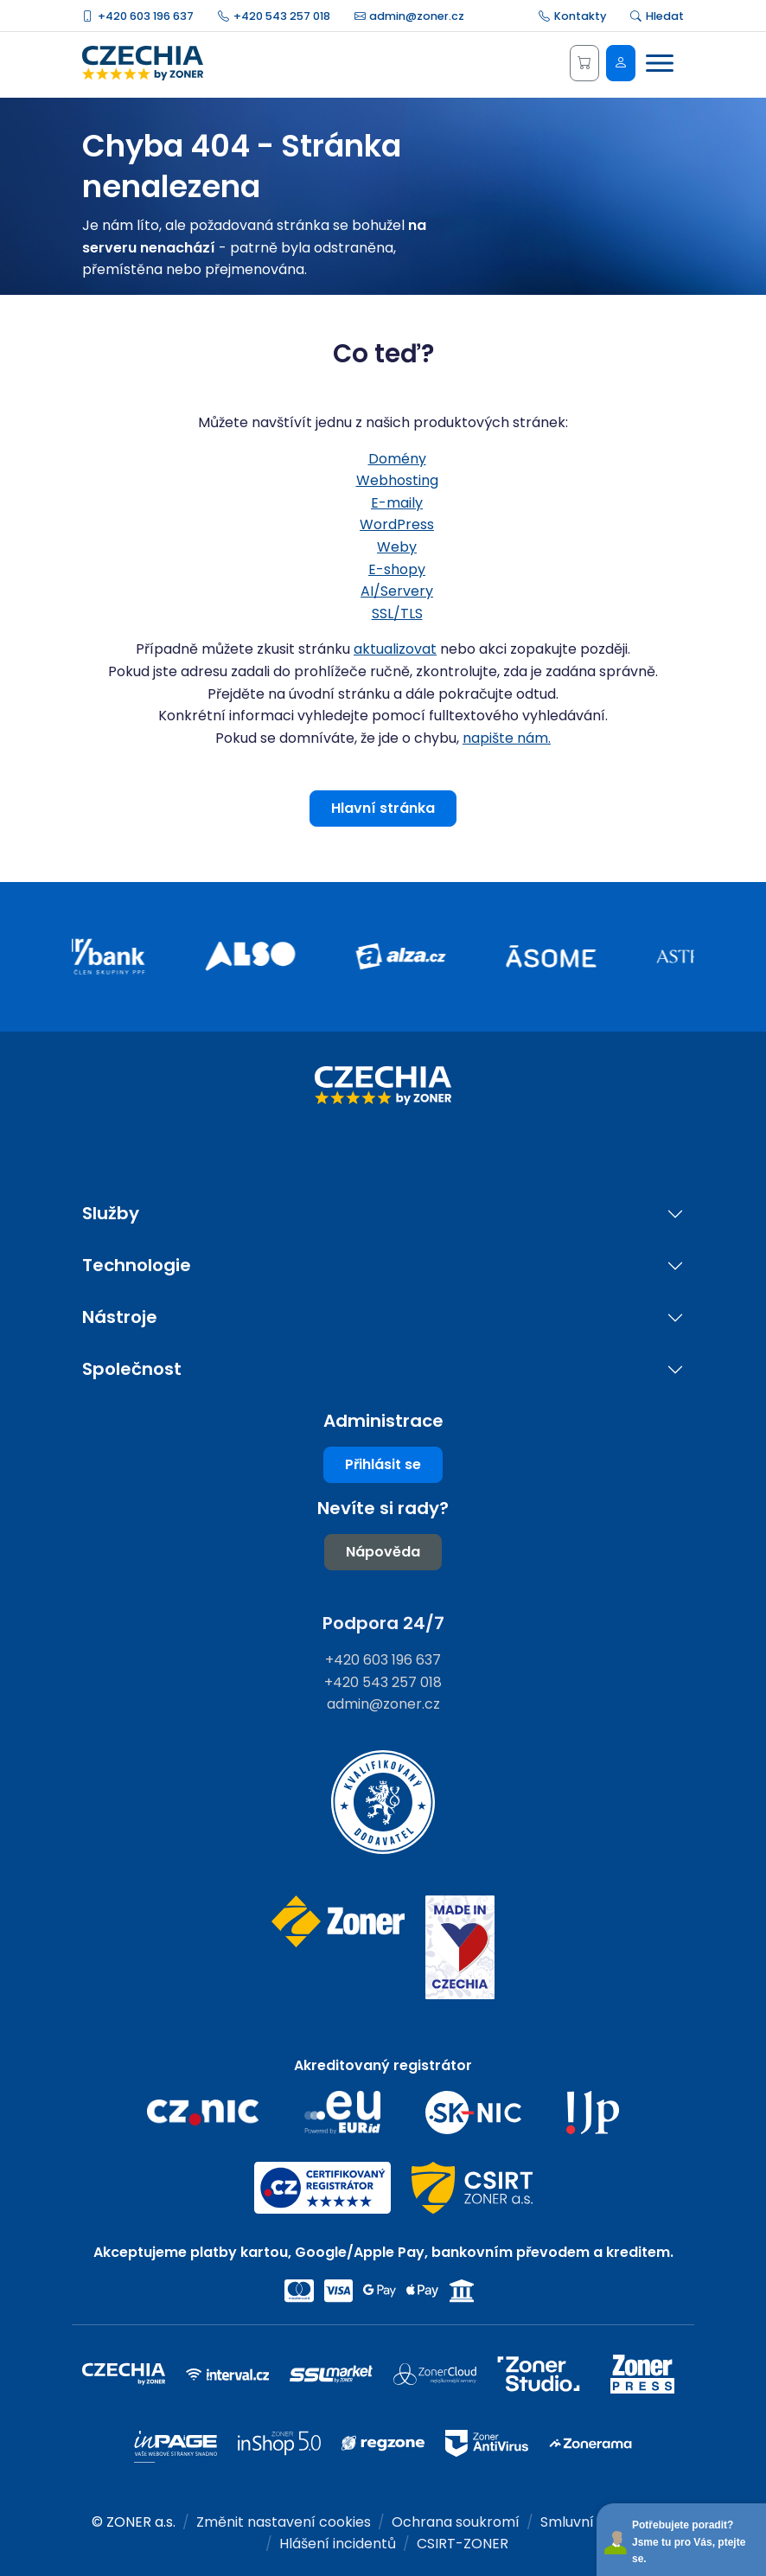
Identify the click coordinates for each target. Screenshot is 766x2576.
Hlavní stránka (383, 808)
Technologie (136, 1265)
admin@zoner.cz (409, 16)
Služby (110, 1213)
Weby (397, 547)
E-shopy (396, 569)
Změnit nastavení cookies (283, 2522)
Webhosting (397, 480)
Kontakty (572, 16)
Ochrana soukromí (456, 2522)
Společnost (132, 1369)
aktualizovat (395, 649)
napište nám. (507, 738)
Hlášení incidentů (337, 2544)
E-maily (397, 503)
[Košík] (584, 63)
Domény (397, 459)
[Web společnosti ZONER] (337, 1947)
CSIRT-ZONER (462, 2544)
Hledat (657, 16)
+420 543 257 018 (274, 16)
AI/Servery (397, 591)
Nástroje (119, 1317)
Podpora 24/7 (383, 1623)
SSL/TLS (397, 613)
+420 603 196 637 (138, 16)
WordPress (397, 524)
